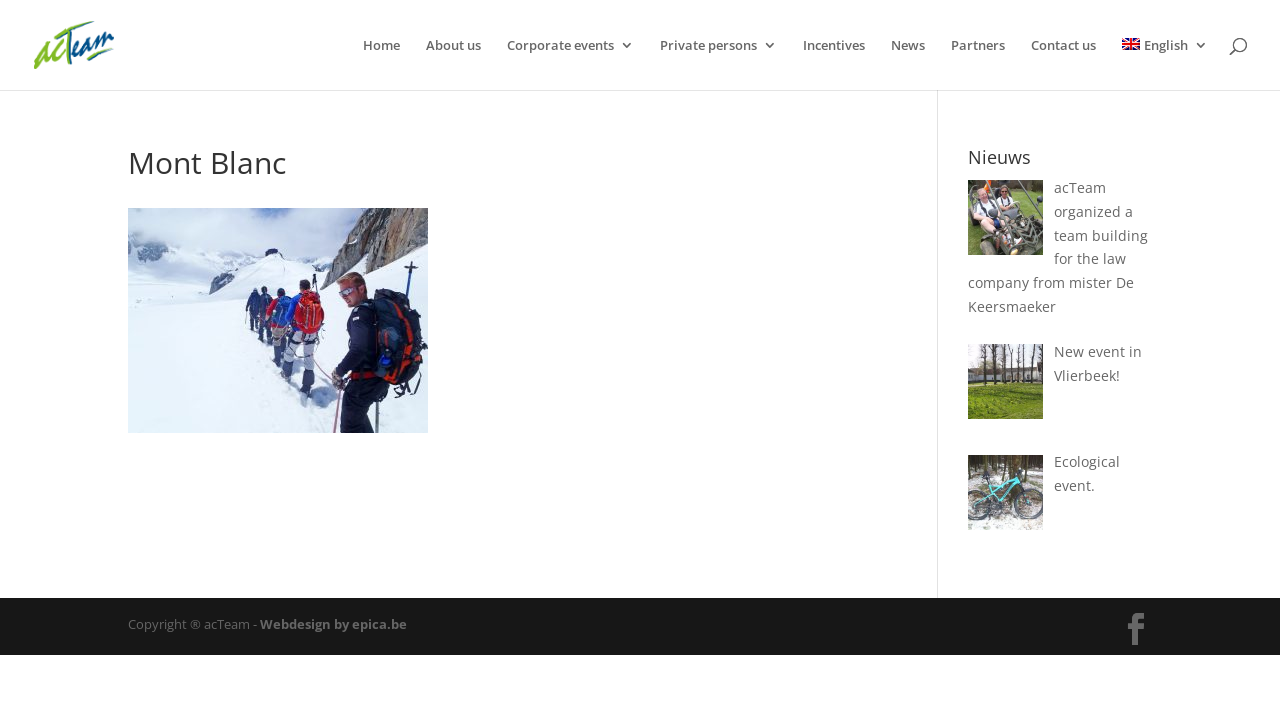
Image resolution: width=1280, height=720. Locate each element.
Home (381, 46)
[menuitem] (1165, 64)
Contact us (1063, 46)
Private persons (708, 46)
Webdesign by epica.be (333, 624)
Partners (978, 46)
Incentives (834, 46)
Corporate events (560, 46)
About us (453, 46)
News (908, 46)
